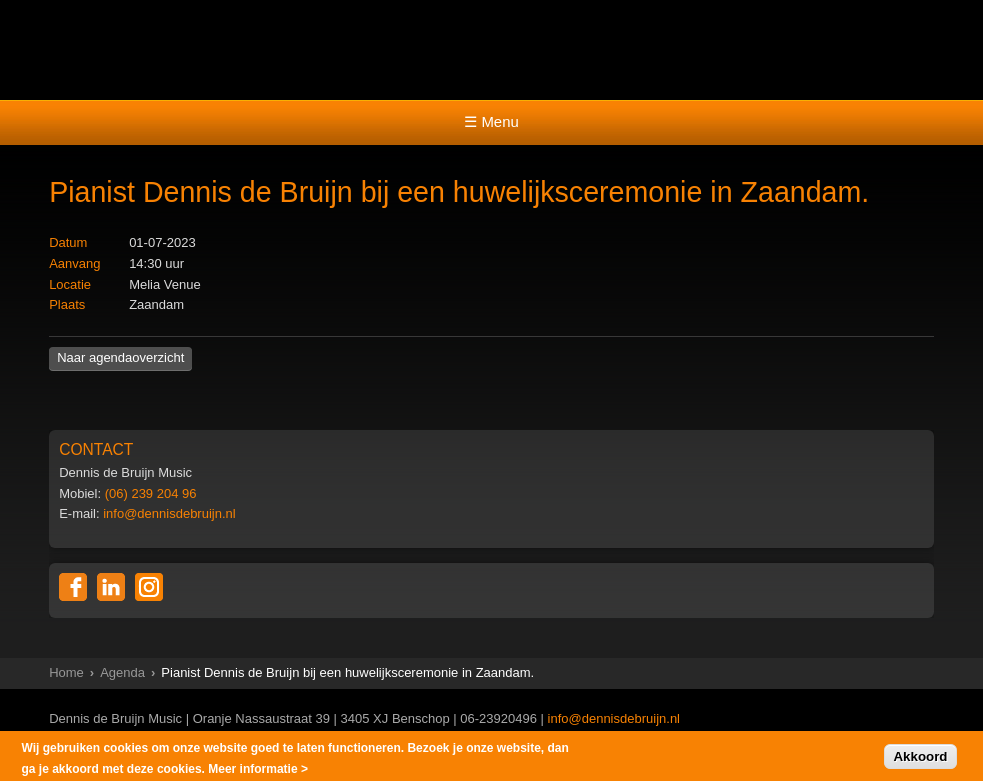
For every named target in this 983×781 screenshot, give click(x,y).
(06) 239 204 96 (151, 493)
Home (66, 672)
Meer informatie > (258, 771)
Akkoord (920, 758)
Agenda (122, 672)
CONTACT (96, 449)
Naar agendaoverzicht (120, 357)
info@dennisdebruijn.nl (169, 513)
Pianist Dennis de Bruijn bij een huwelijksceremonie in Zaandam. (459, 192)
